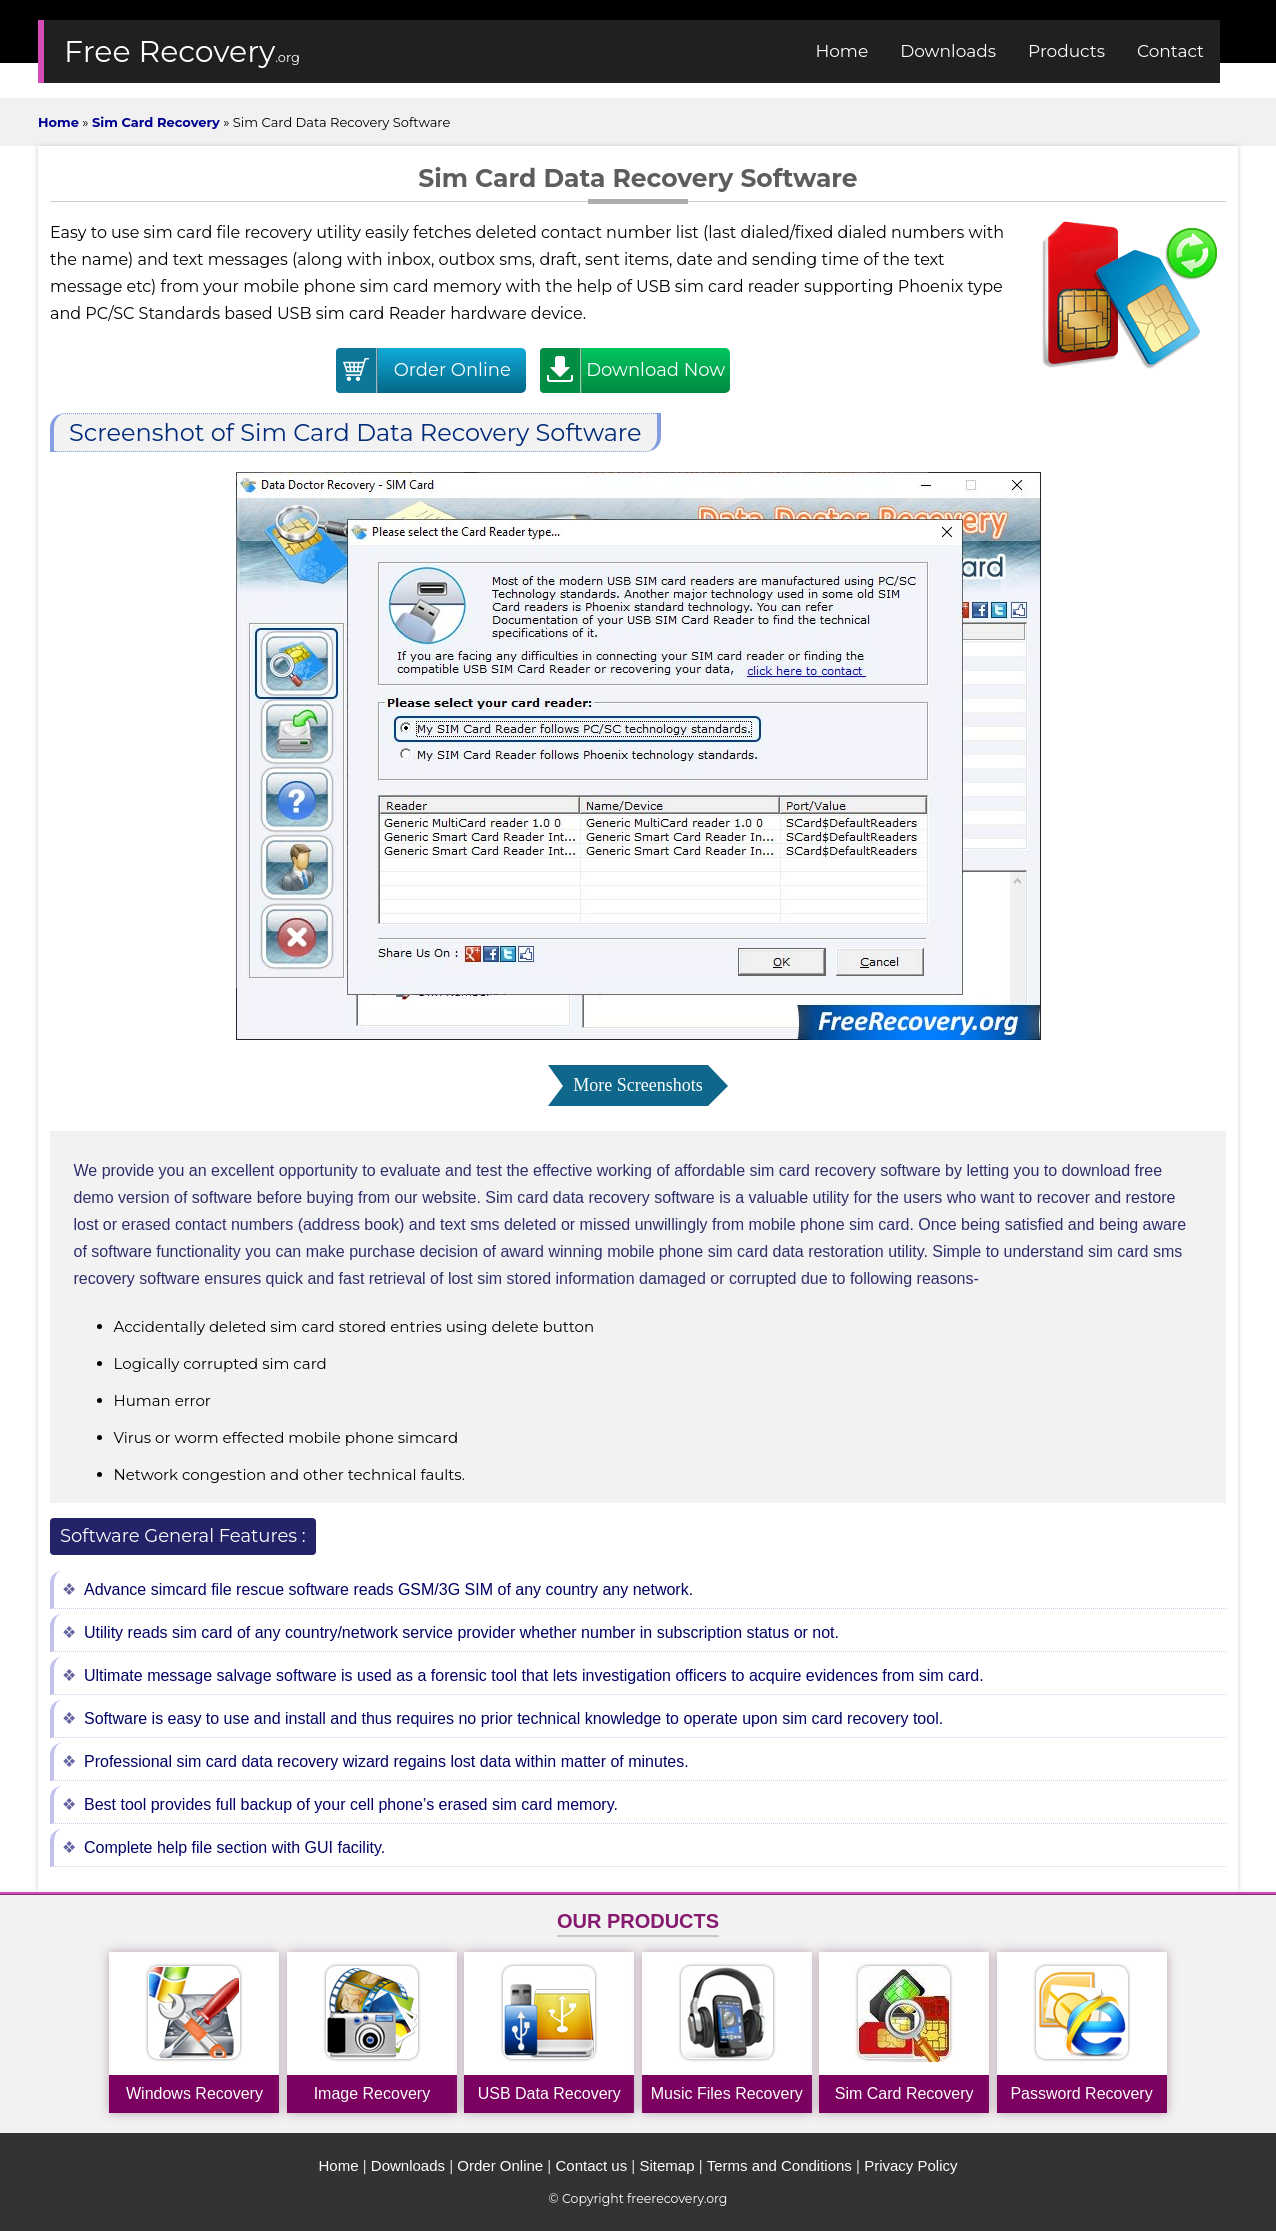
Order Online (500, 2165)
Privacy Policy (910, 2165)
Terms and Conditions (779, 2165)
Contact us (591, 2165)
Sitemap (666, 2165)
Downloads (408, 2165)
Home (339, 2165)
